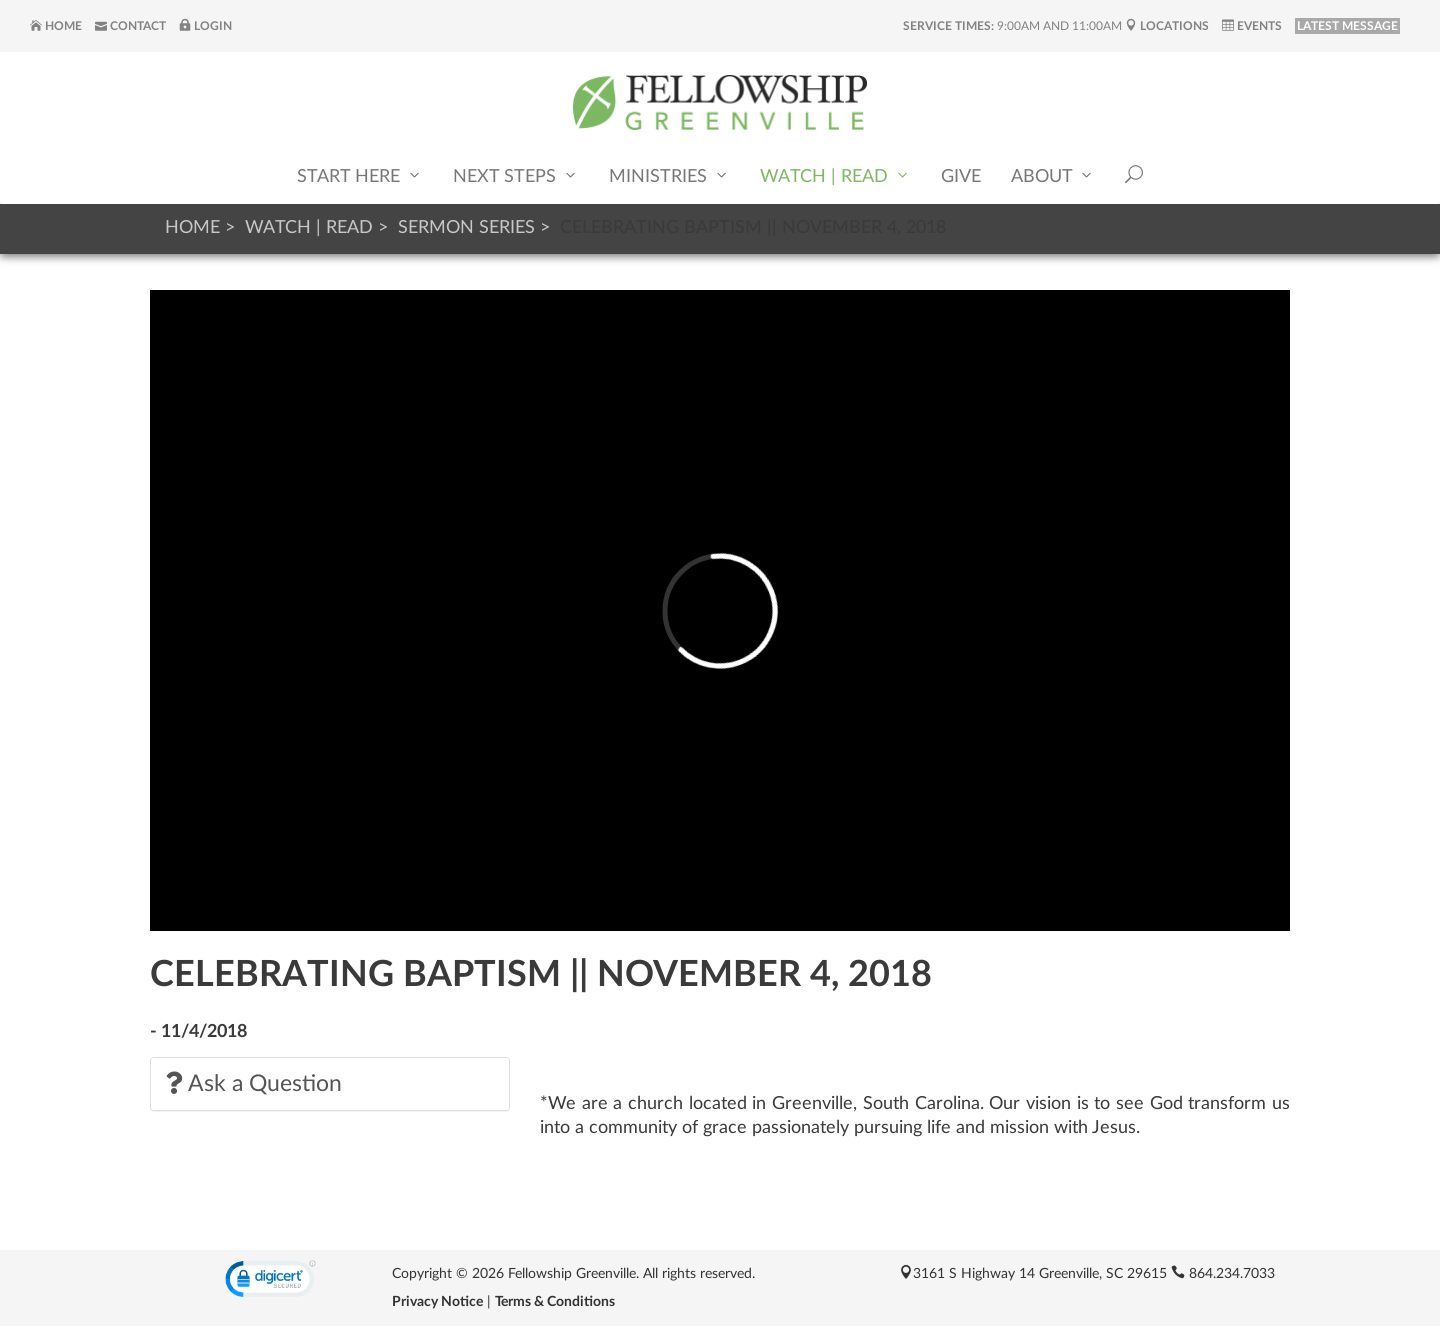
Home (56, 26)
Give (961, 177)
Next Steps (516, 175)
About (1053, 175)
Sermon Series (466, 228)
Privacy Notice (437, 1302)
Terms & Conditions (555, 1302)
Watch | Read (835, 175)
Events (1252, 26)
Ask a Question (254, 1083)
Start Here (360, 175)
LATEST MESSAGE (1347, 26)
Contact (130, 26)
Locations (1167, 26)
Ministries (669, 175)
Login (205, 26)
